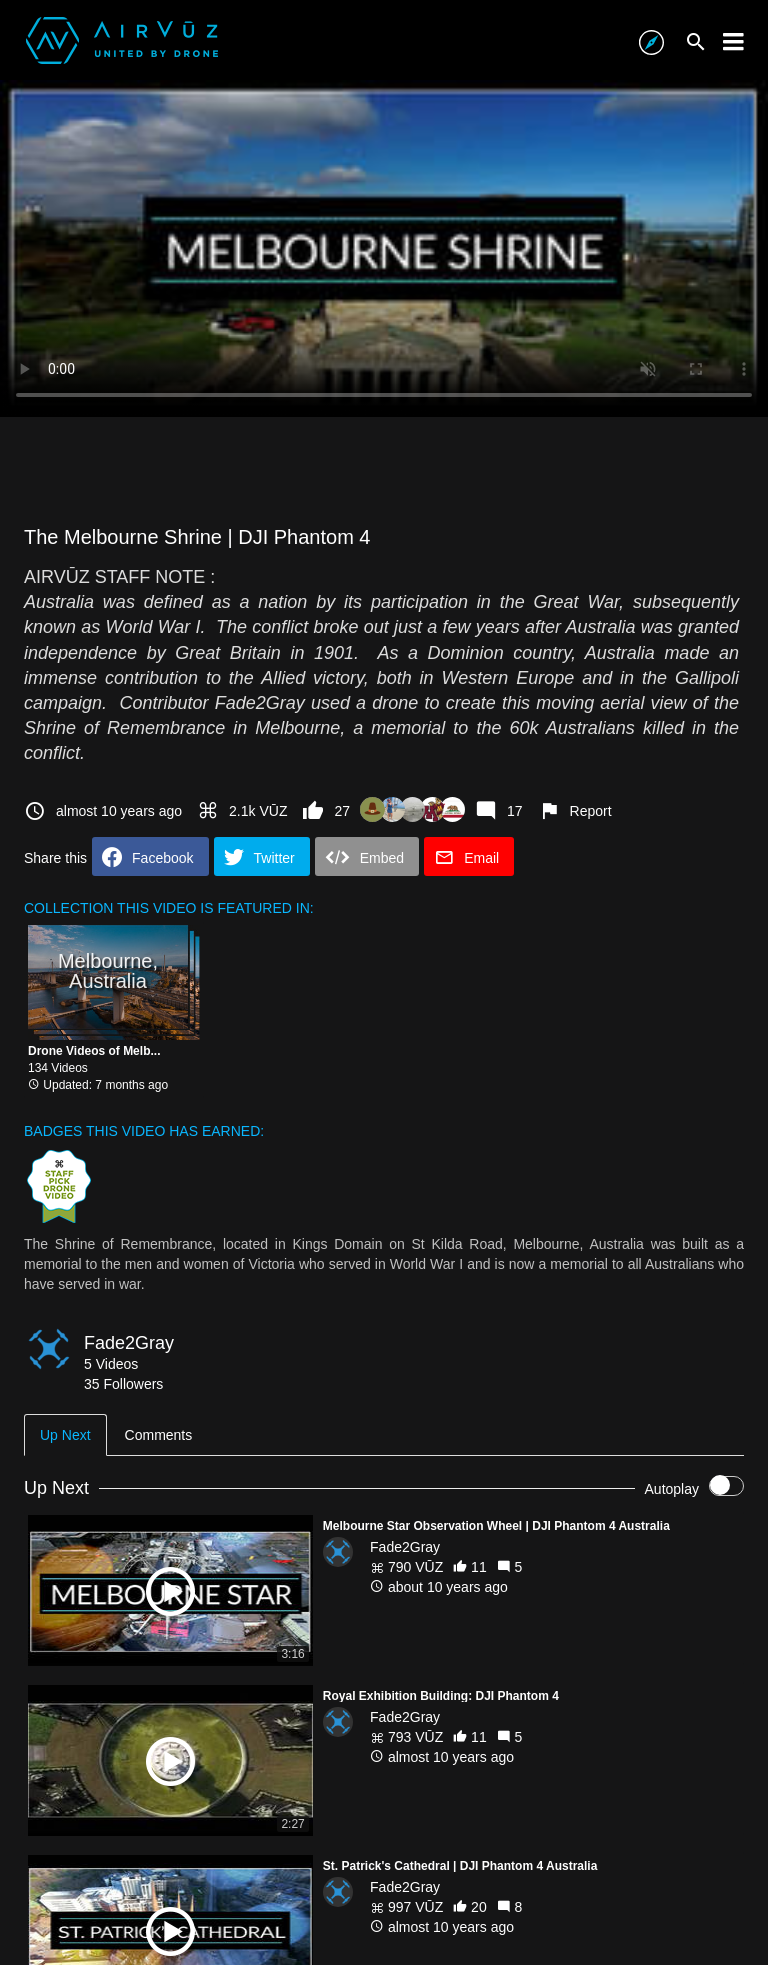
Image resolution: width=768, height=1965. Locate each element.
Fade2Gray (129, 1343)
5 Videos (111, 1364)
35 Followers (123, 1384)
